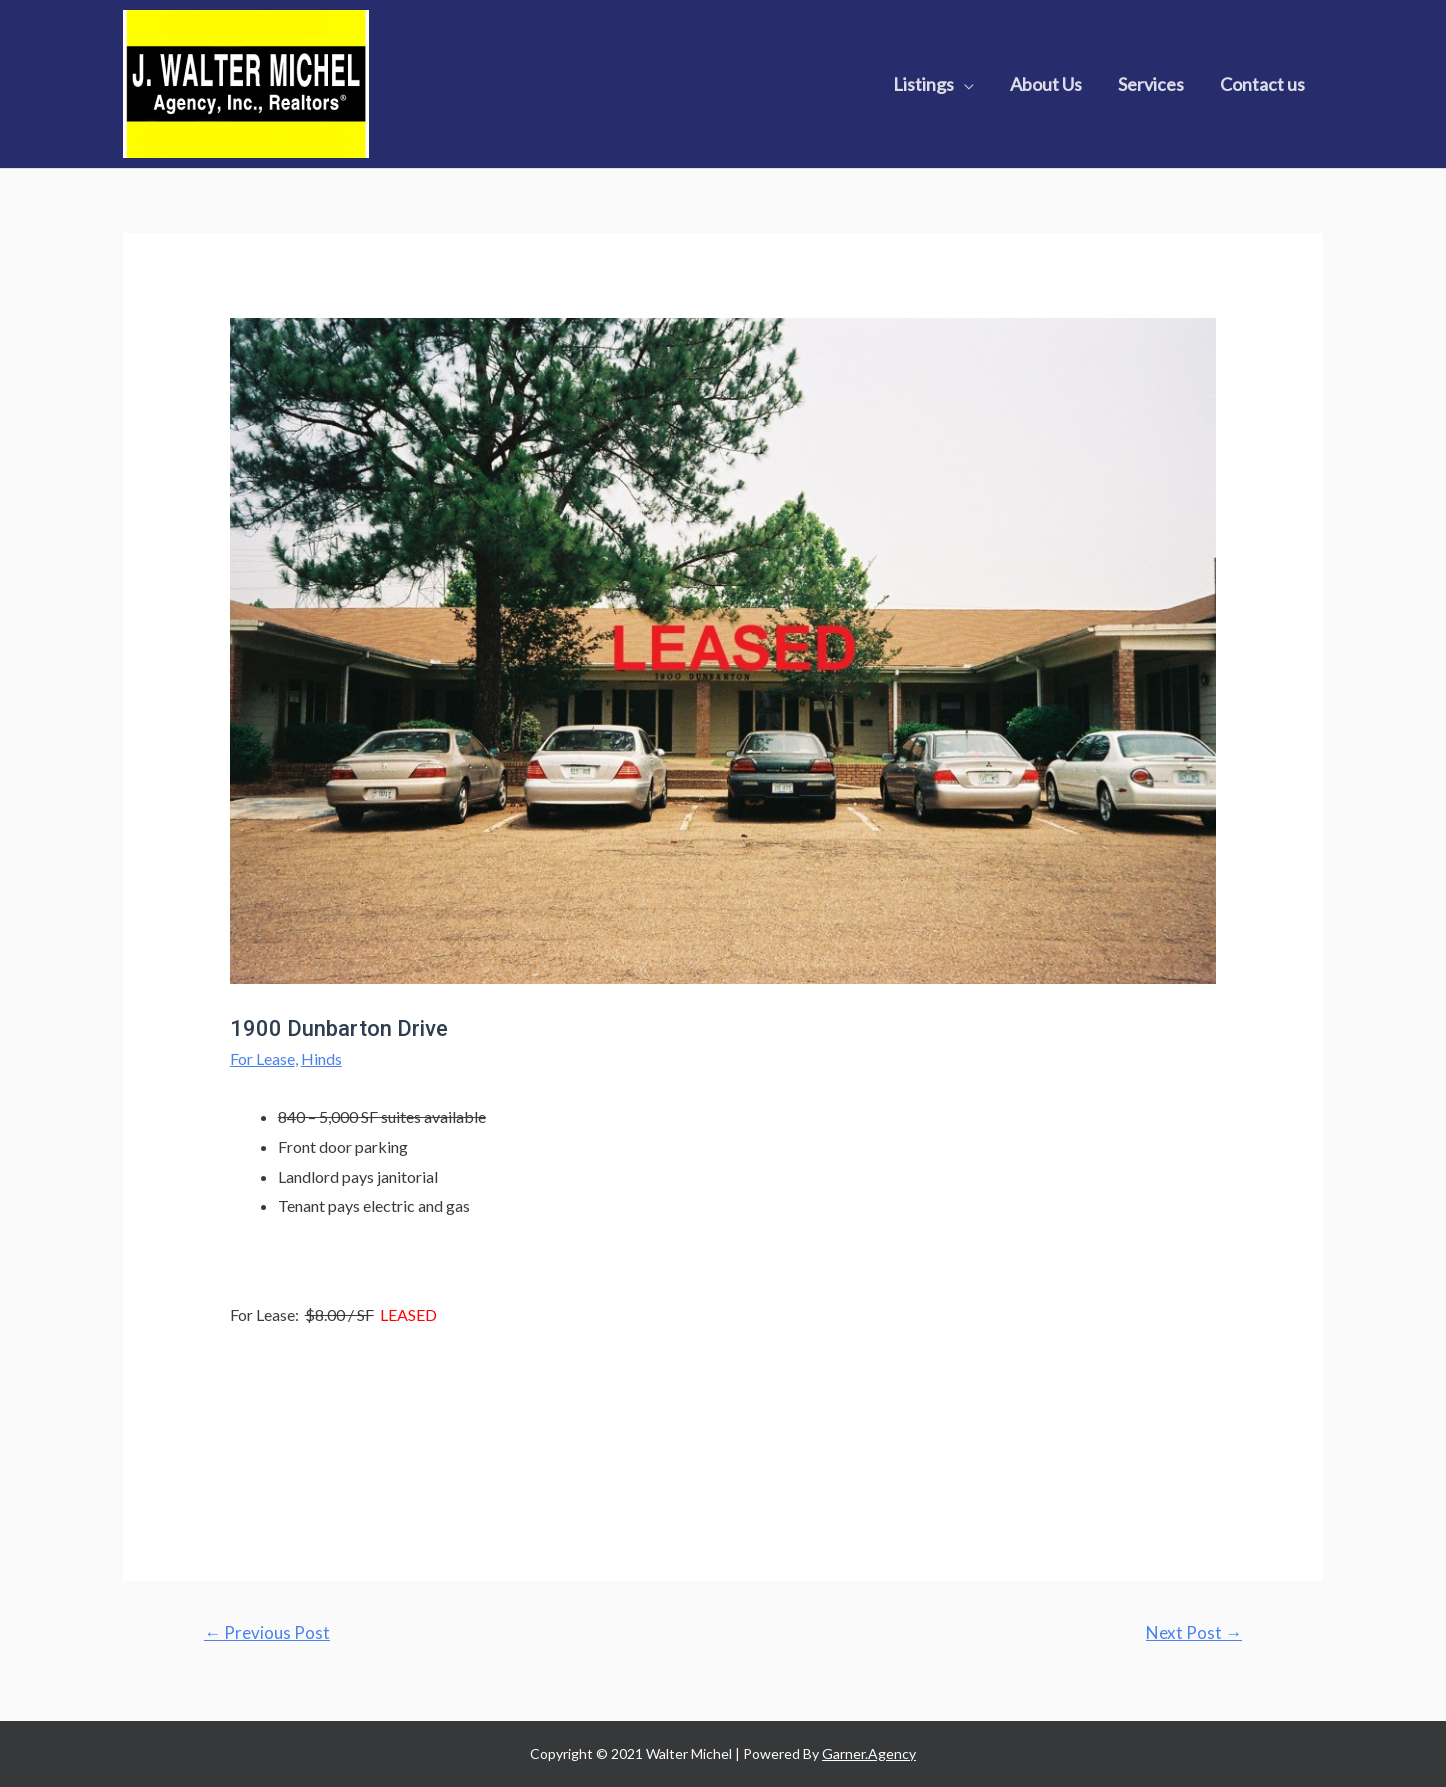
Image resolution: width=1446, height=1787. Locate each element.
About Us (1046, 84)
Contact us (1262, 84)
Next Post (1194, 1632)
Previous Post (267, 1632)
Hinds (321, 1058)
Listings (923, 84)
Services (1151, 84)
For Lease (262, 1058)
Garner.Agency (869, 1753)
